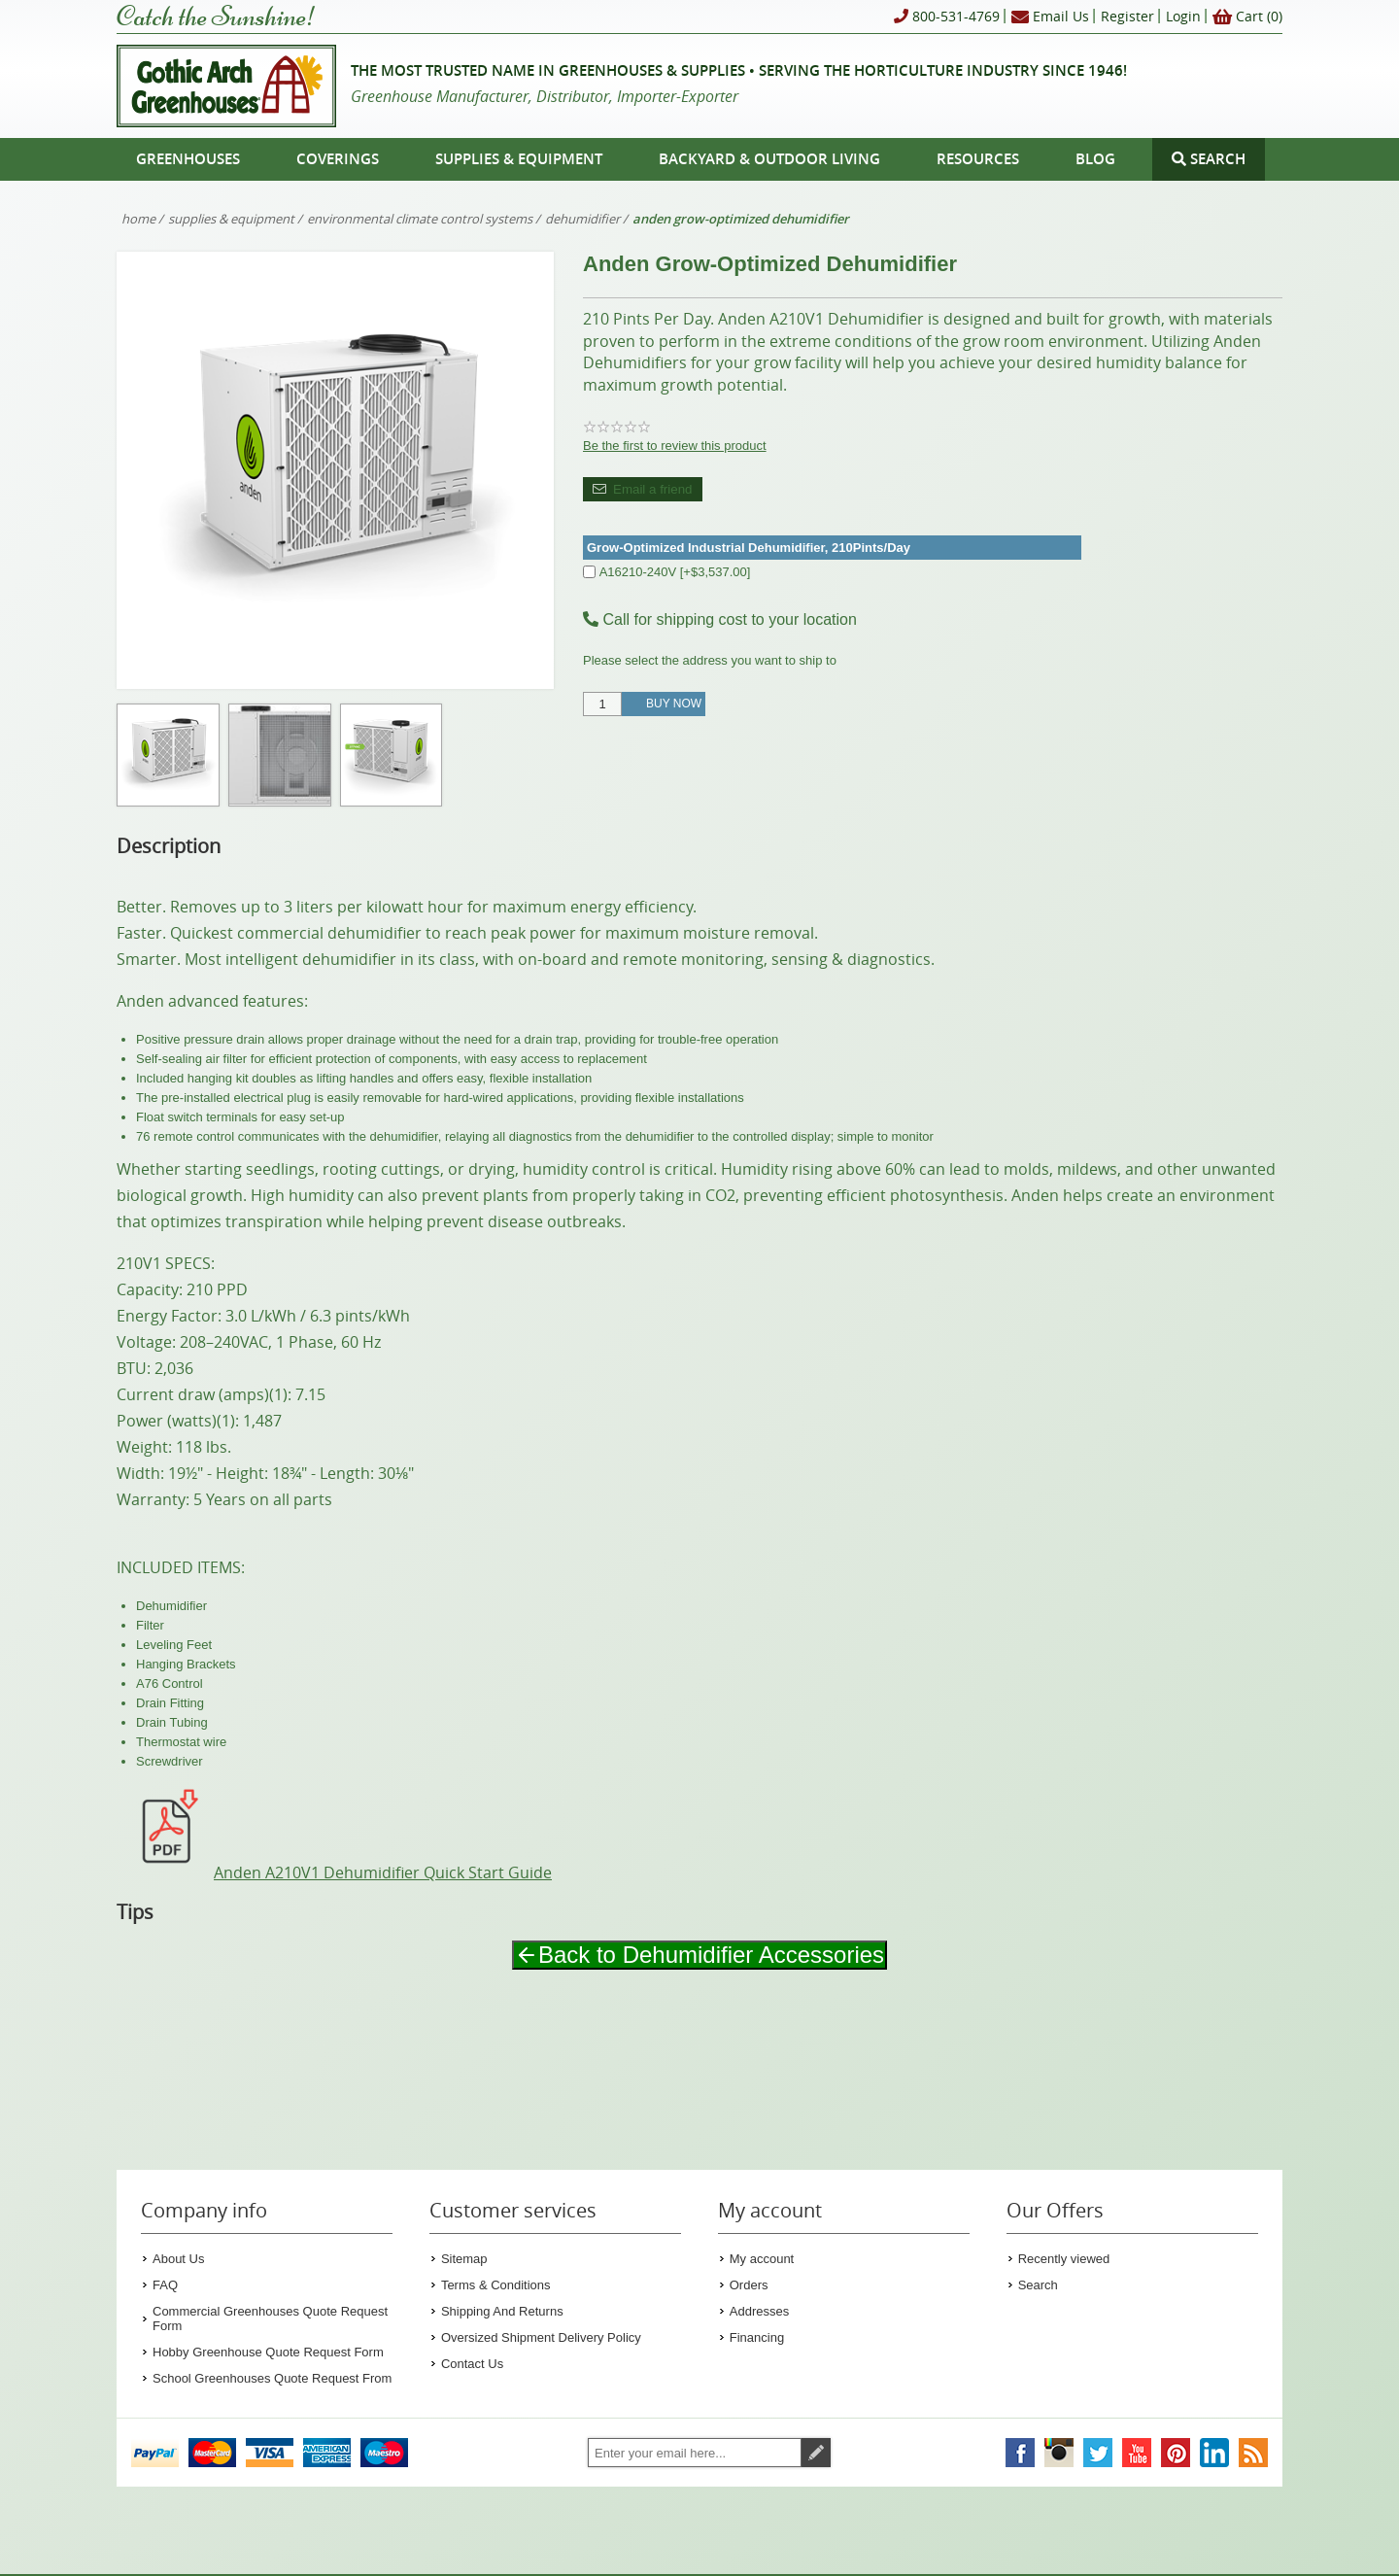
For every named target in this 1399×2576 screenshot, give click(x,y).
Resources (978, 159)
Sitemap (464, 2258)
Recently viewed (1064, 2258)
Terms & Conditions (496, 2285)
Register (1127, 16)
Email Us (1050, 16)
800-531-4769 (947, 16)
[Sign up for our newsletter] (695, 2452)
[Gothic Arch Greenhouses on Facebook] (1020, 2452)
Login (1183, 16)
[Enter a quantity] (602, 704)
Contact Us (472, 2363)
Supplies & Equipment (518, 159)
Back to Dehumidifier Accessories (699, 1954)
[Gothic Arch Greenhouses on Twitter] (1097, 2452)
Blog (1095, 159)
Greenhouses (188, 159)
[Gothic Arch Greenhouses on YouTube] (1136, 2452)
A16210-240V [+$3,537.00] (675, 572)
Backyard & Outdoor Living (769, 159)
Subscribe (816, 2452)
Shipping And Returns (502, 2311)
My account (762, 2258)
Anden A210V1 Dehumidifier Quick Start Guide (334, 1872)
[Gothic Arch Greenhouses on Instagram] (1059, 2452)
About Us (178, 2258)
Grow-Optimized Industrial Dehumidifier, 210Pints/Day (748, 547)
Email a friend (653, 489)
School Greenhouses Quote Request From (272, 2378)
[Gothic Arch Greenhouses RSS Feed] (1253, 2452)
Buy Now (673, 703)
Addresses (759, 2311)
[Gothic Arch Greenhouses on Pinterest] (1175, 2452)
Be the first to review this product (675, 445)
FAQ (165, 2285)
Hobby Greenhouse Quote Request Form (268, 2352)
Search (1038, 2285)
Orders (749, 2285)
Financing (757, 2337)
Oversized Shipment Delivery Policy (541, 2337)
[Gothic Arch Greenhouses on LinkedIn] (1214, 2452)
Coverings (337, 159)
